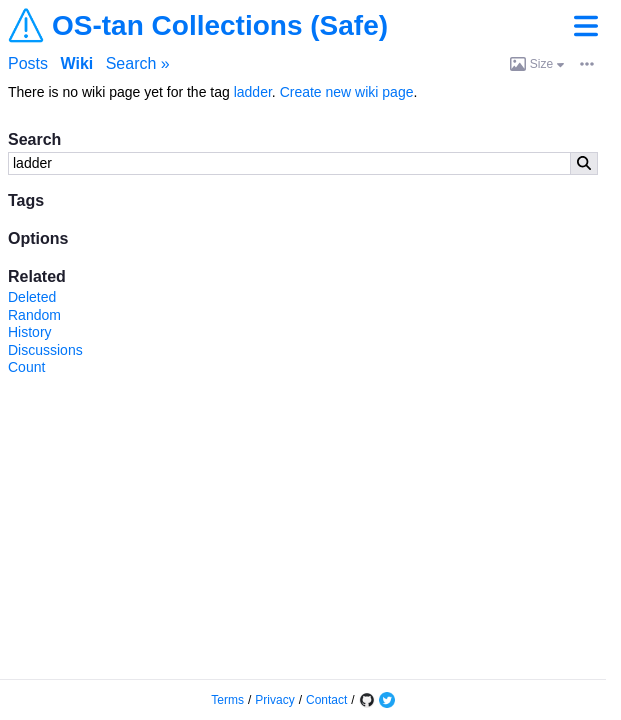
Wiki (76, 63)
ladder (253, 92)
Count (26, 367)
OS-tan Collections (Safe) (220, 26)
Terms (227, 700)
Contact (326, 700)
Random (34, 315)
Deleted (32, 297)
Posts (28, 63)
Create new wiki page (347, 92)
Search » (138, 63)
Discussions (45, 350)
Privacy (274, 700)
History (30, 332)
